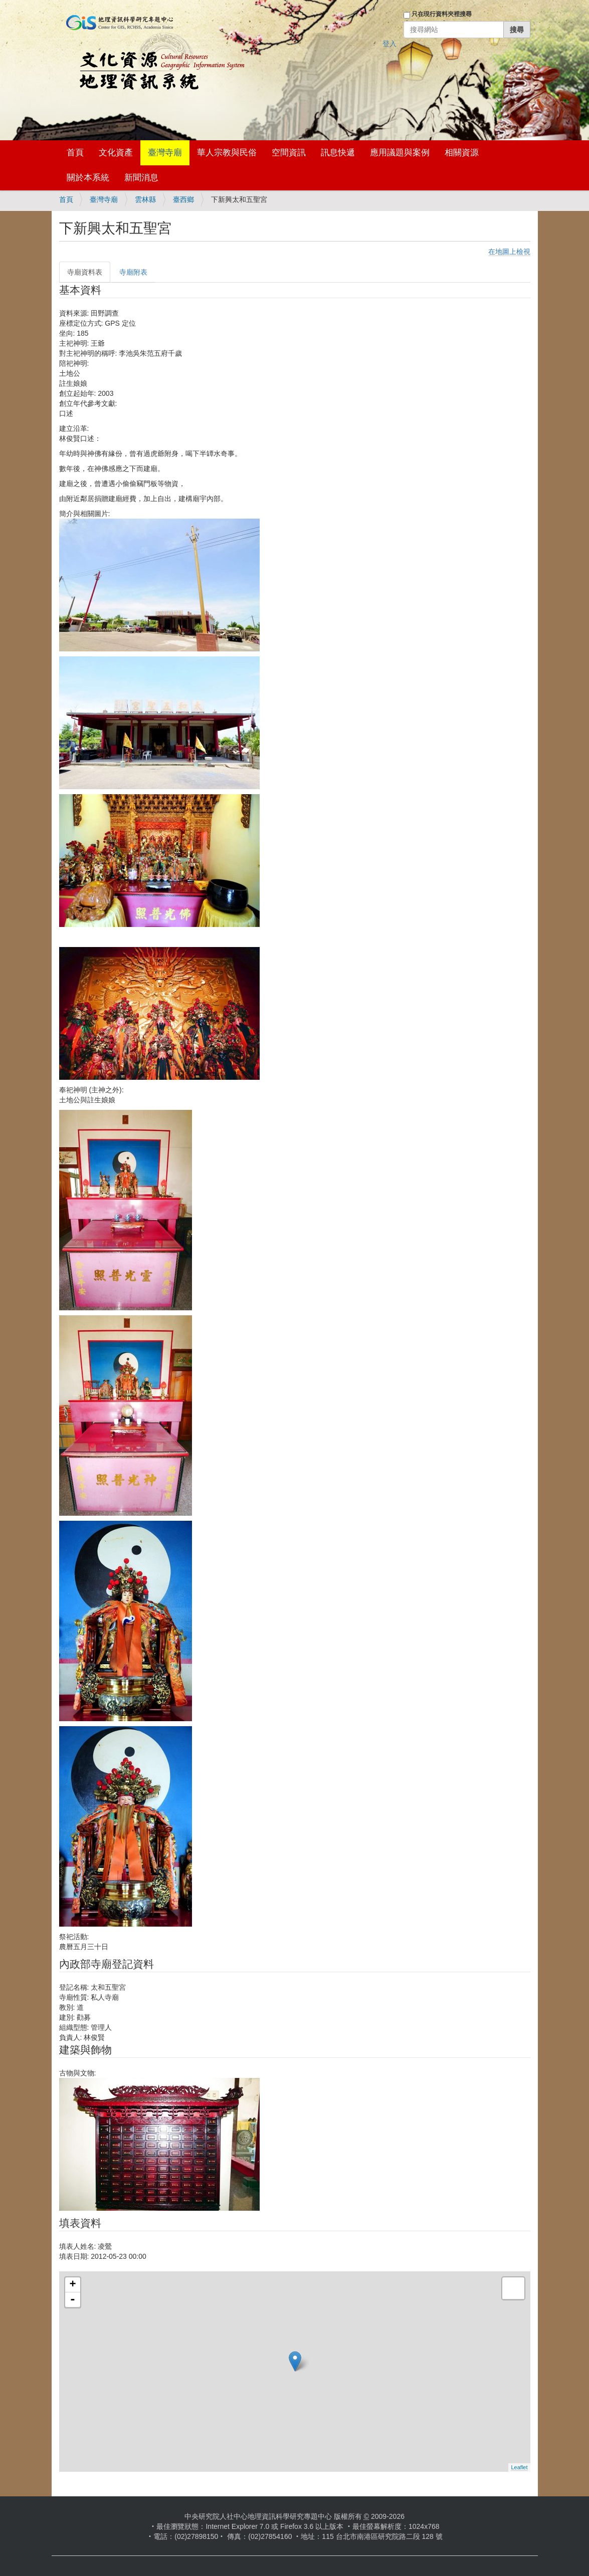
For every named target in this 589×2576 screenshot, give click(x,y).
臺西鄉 (183, 199)
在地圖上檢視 (509, 252)
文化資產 (116, 152)
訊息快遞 (338, 152)
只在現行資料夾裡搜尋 (442, 14)
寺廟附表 (133, 272)
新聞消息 (141, 177)
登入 (389, 44)
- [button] (72, 2299)
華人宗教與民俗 (227, 152)
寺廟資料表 (84, 272)
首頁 (75, 152)
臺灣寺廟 (165, 152)
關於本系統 (88, 177)
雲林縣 (145, 199)
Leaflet (519, 2467)
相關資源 (462, 152)
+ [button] (72, 2284)
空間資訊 (289, 152)
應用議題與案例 (400, 152)
